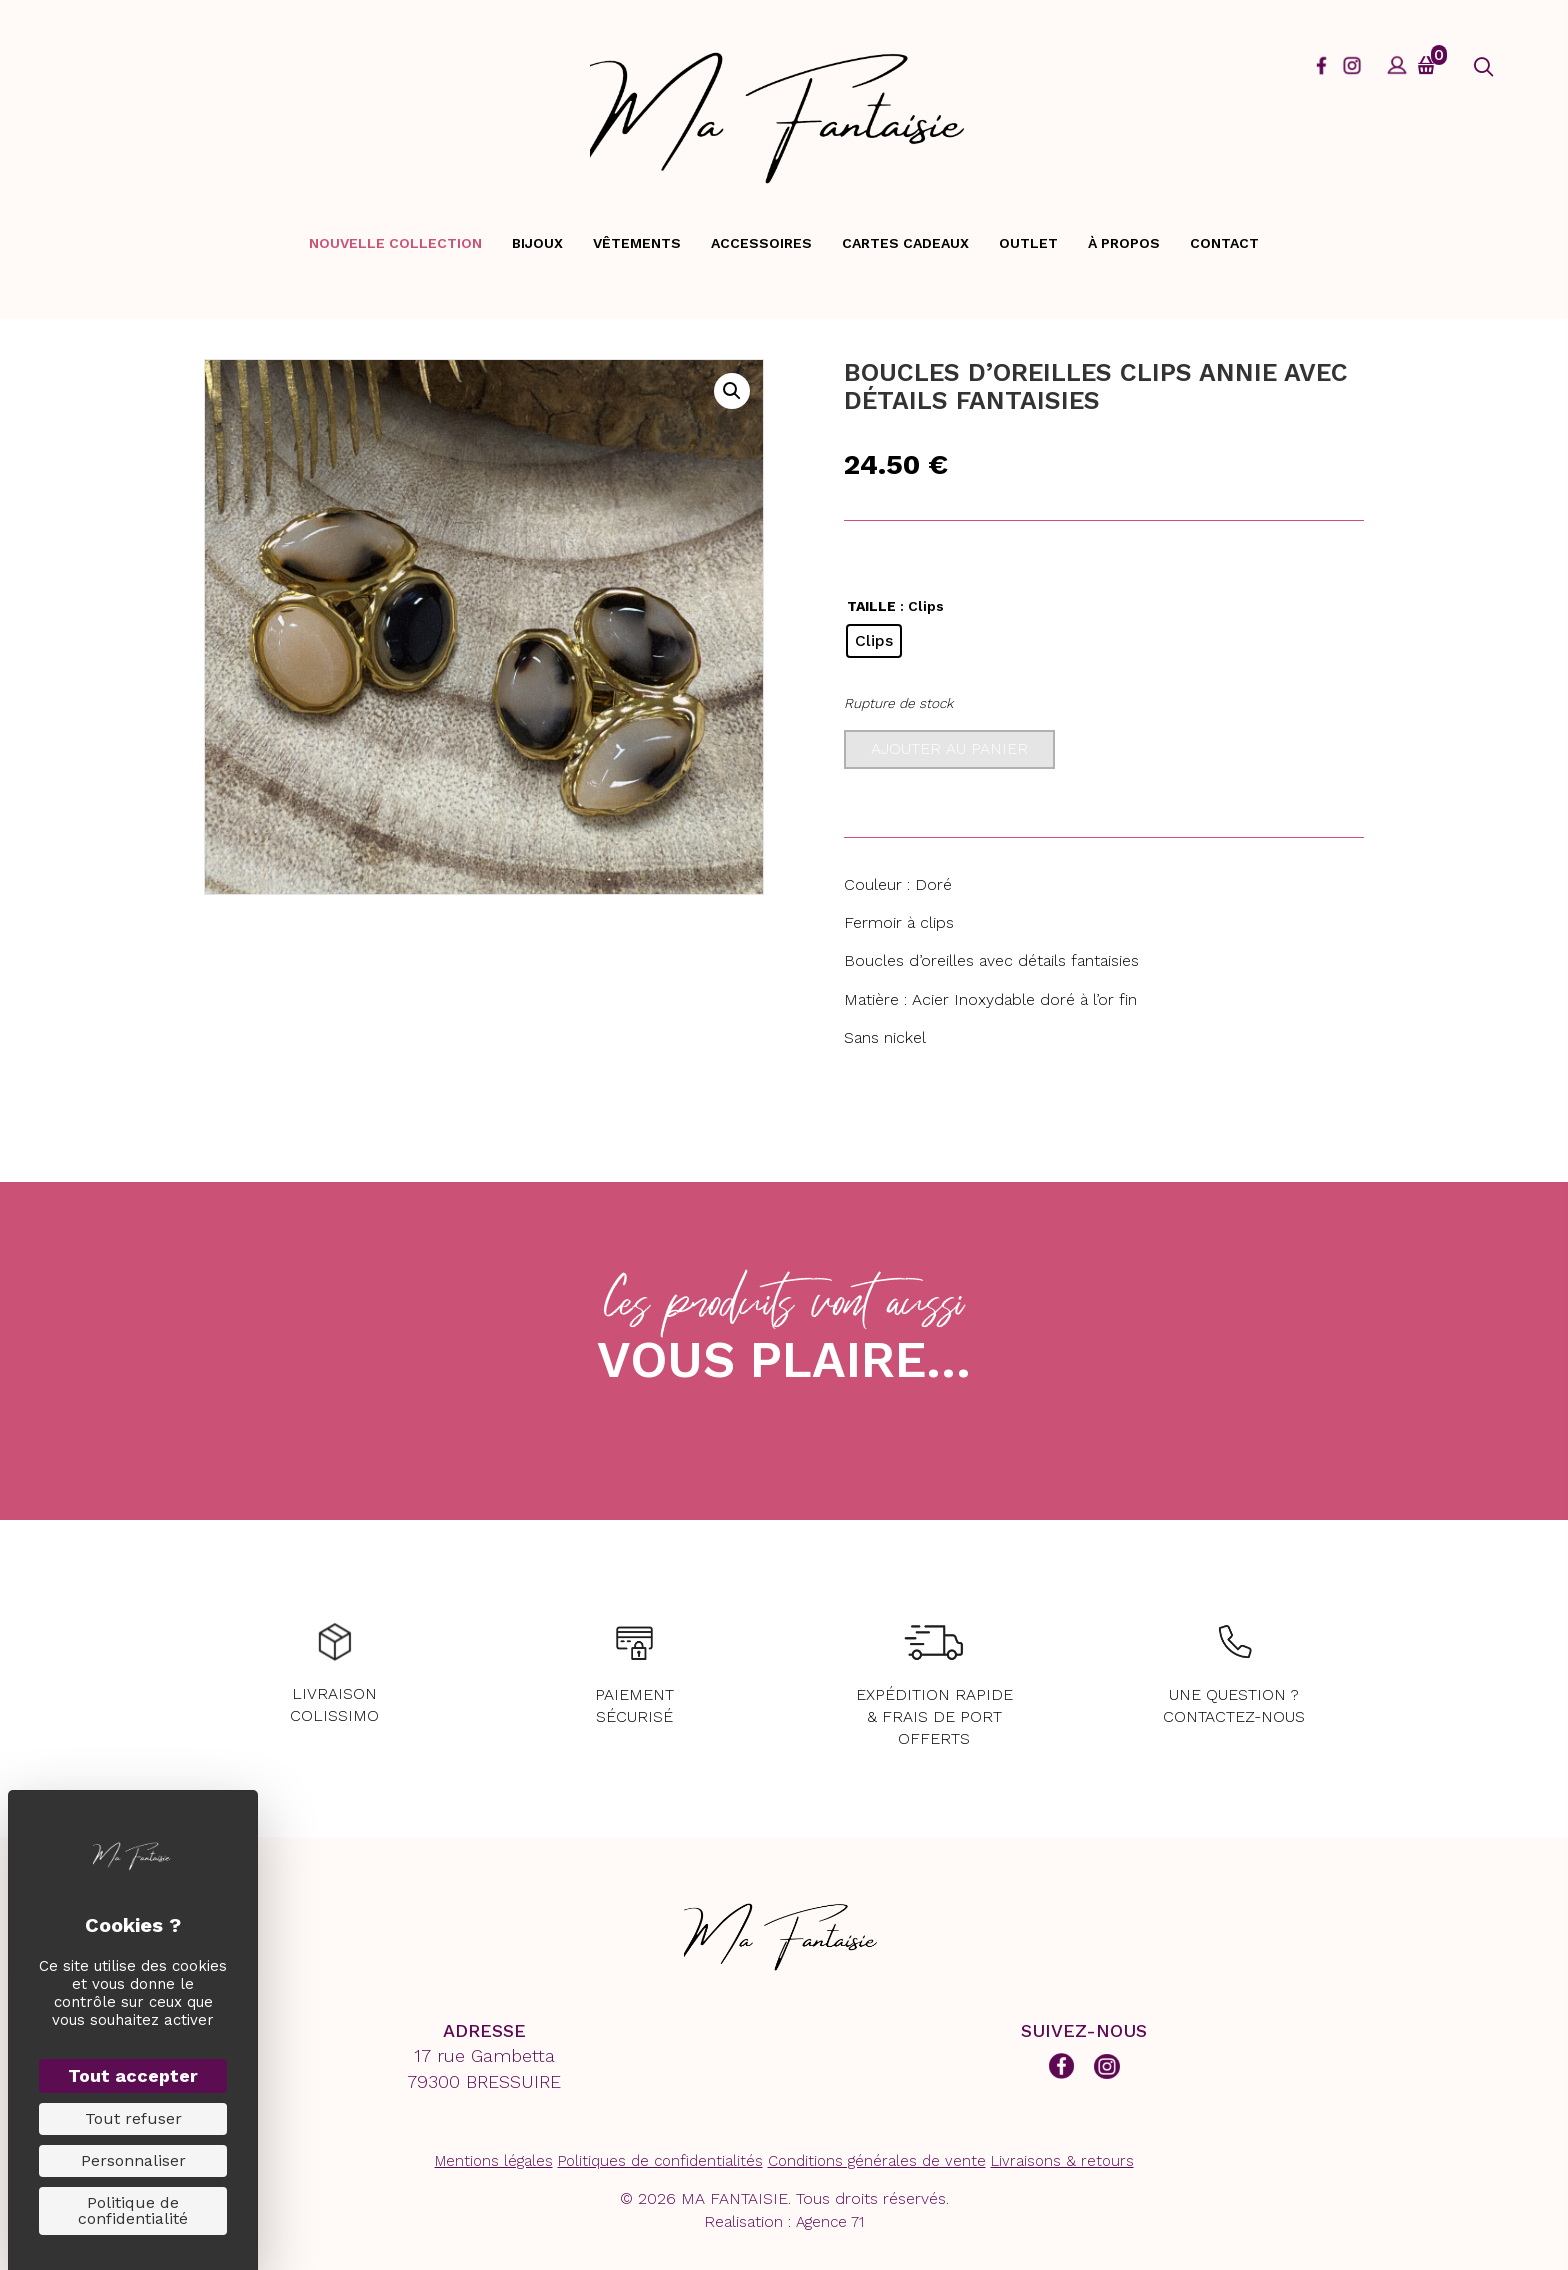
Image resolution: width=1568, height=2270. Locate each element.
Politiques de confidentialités (660, 2161)
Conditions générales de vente (877, 2161)
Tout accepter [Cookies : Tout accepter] (133, 2075)
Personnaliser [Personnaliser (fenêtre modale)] (133, 2160)
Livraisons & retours (1062, 2161)
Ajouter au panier (949, 748)
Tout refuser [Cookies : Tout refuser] (133, 2118)
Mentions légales (494, 2161)
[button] (1483, 67)
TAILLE (871, 606)
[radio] (874, 641)
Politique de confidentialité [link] (133, 2210)
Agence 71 (830, 2222)
